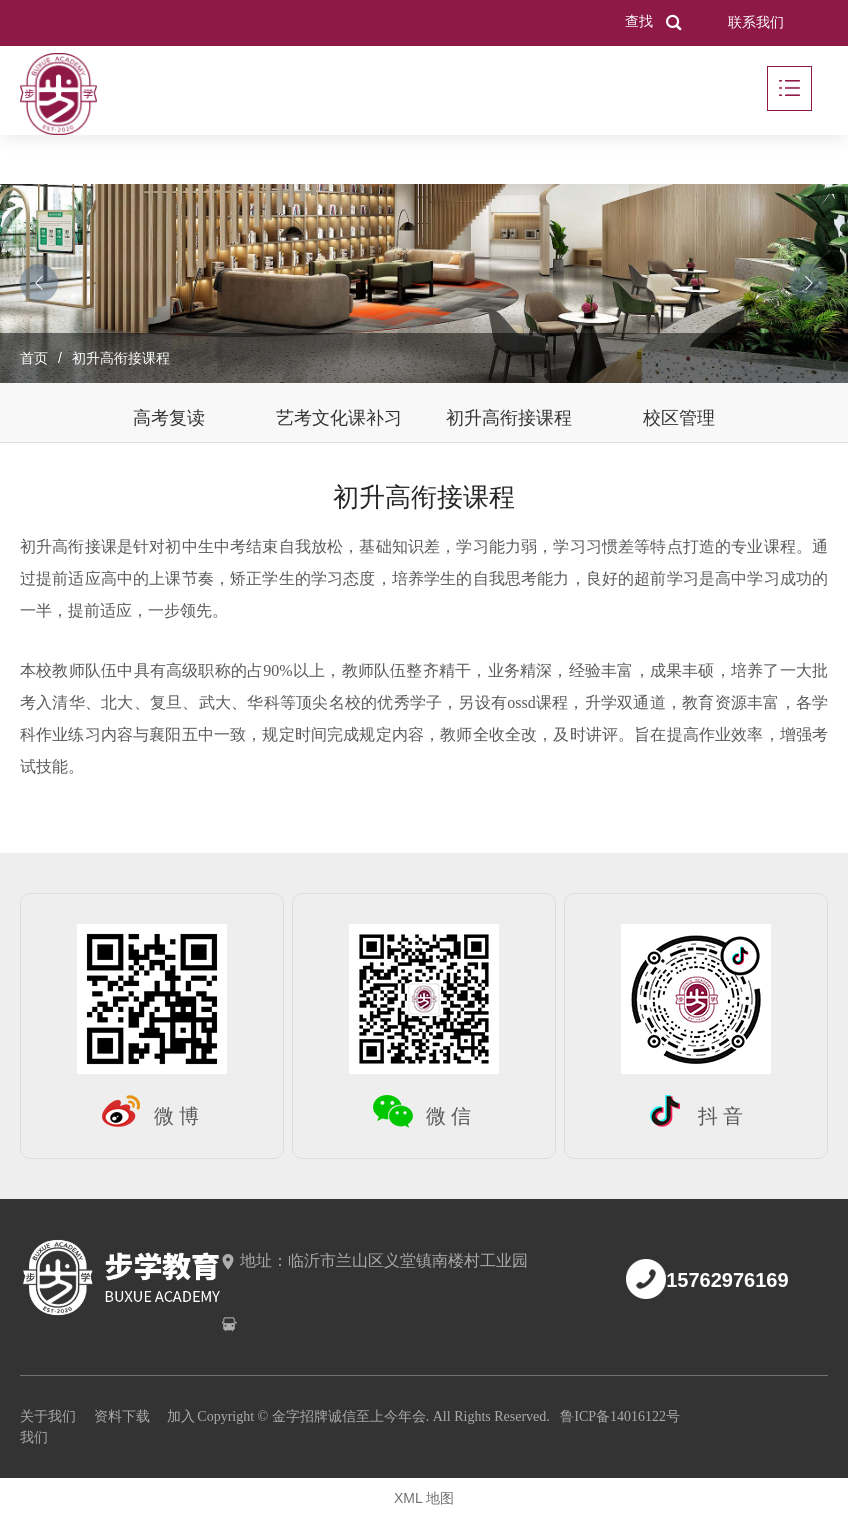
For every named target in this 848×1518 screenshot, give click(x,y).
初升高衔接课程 (509, 418)
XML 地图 (424, 1498)
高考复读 (169, 418)
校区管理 (679, 418)
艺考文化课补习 (339, 418)
